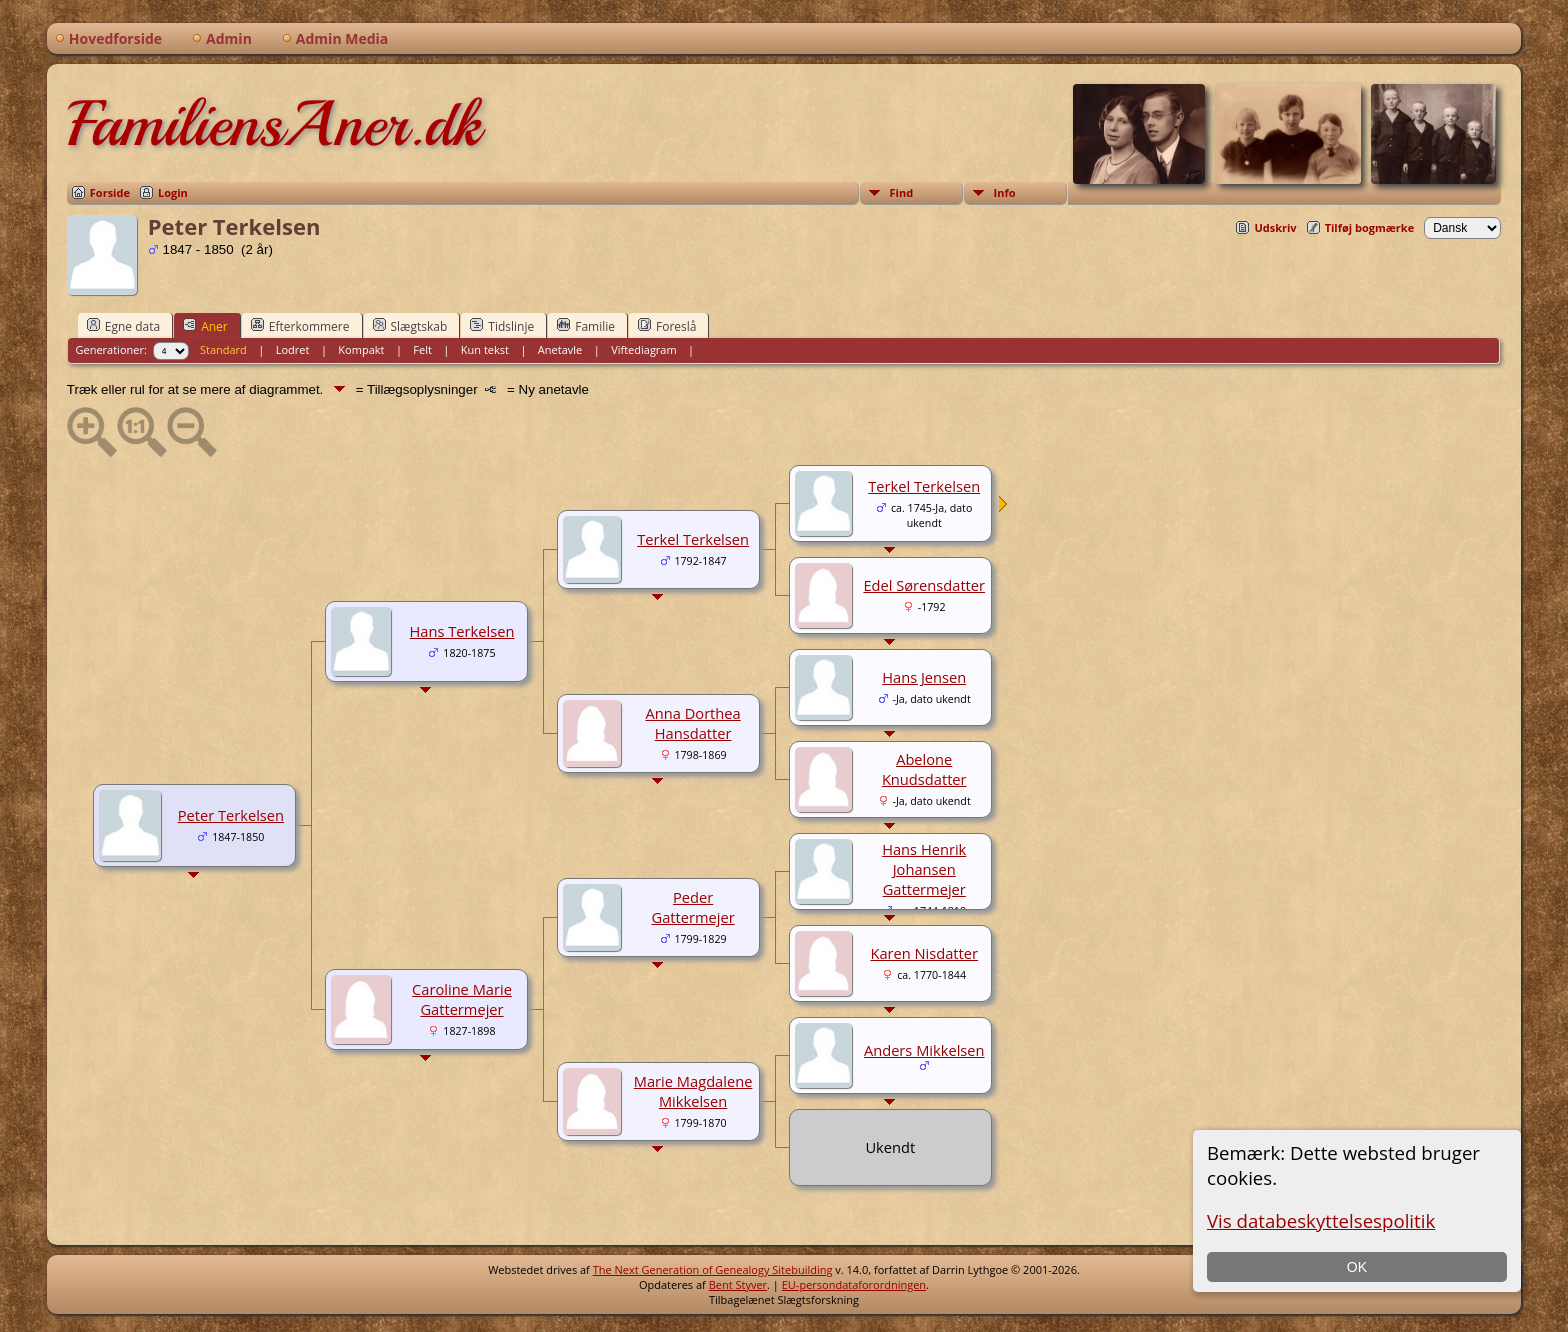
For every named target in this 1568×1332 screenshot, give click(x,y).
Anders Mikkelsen (924, 1050)
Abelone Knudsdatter (924, 769)
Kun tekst (485, 349)
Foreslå (667, 326)
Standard (223, 349)
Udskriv (1275, 227)
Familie (586, 326)
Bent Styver (738, 1284)
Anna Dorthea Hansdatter (692, 723)
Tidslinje (502, 326)
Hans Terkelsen (462, 631)
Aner (205, 326)
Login (173, 192)
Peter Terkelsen (231, 815)
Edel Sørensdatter (924, 585)
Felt (422, 349)
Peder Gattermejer (693, 907)
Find (902, 192)
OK (1357, 1267)
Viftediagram (644, 349)
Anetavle (560, 349)
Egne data (123, 326)
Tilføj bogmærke (1370, 227)
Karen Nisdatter (924, 953)
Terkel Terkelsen (693, 539)
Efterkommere (300, 326)
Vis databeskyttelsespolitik (1321, 1220)
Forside (110, 192)
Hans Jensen (924, 677)
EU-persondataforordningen (854, 1284)
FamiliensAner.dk (273, 124)
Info (1005, 192)
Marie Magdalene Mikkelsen (693, 1091)
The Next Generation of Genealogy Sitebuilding (713, 1269)
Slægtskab (410, 326)
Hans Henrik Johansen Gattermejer (924, 869)
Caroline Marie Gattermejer (462, 999)
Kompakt (361, 349)
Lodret (293, 349)
